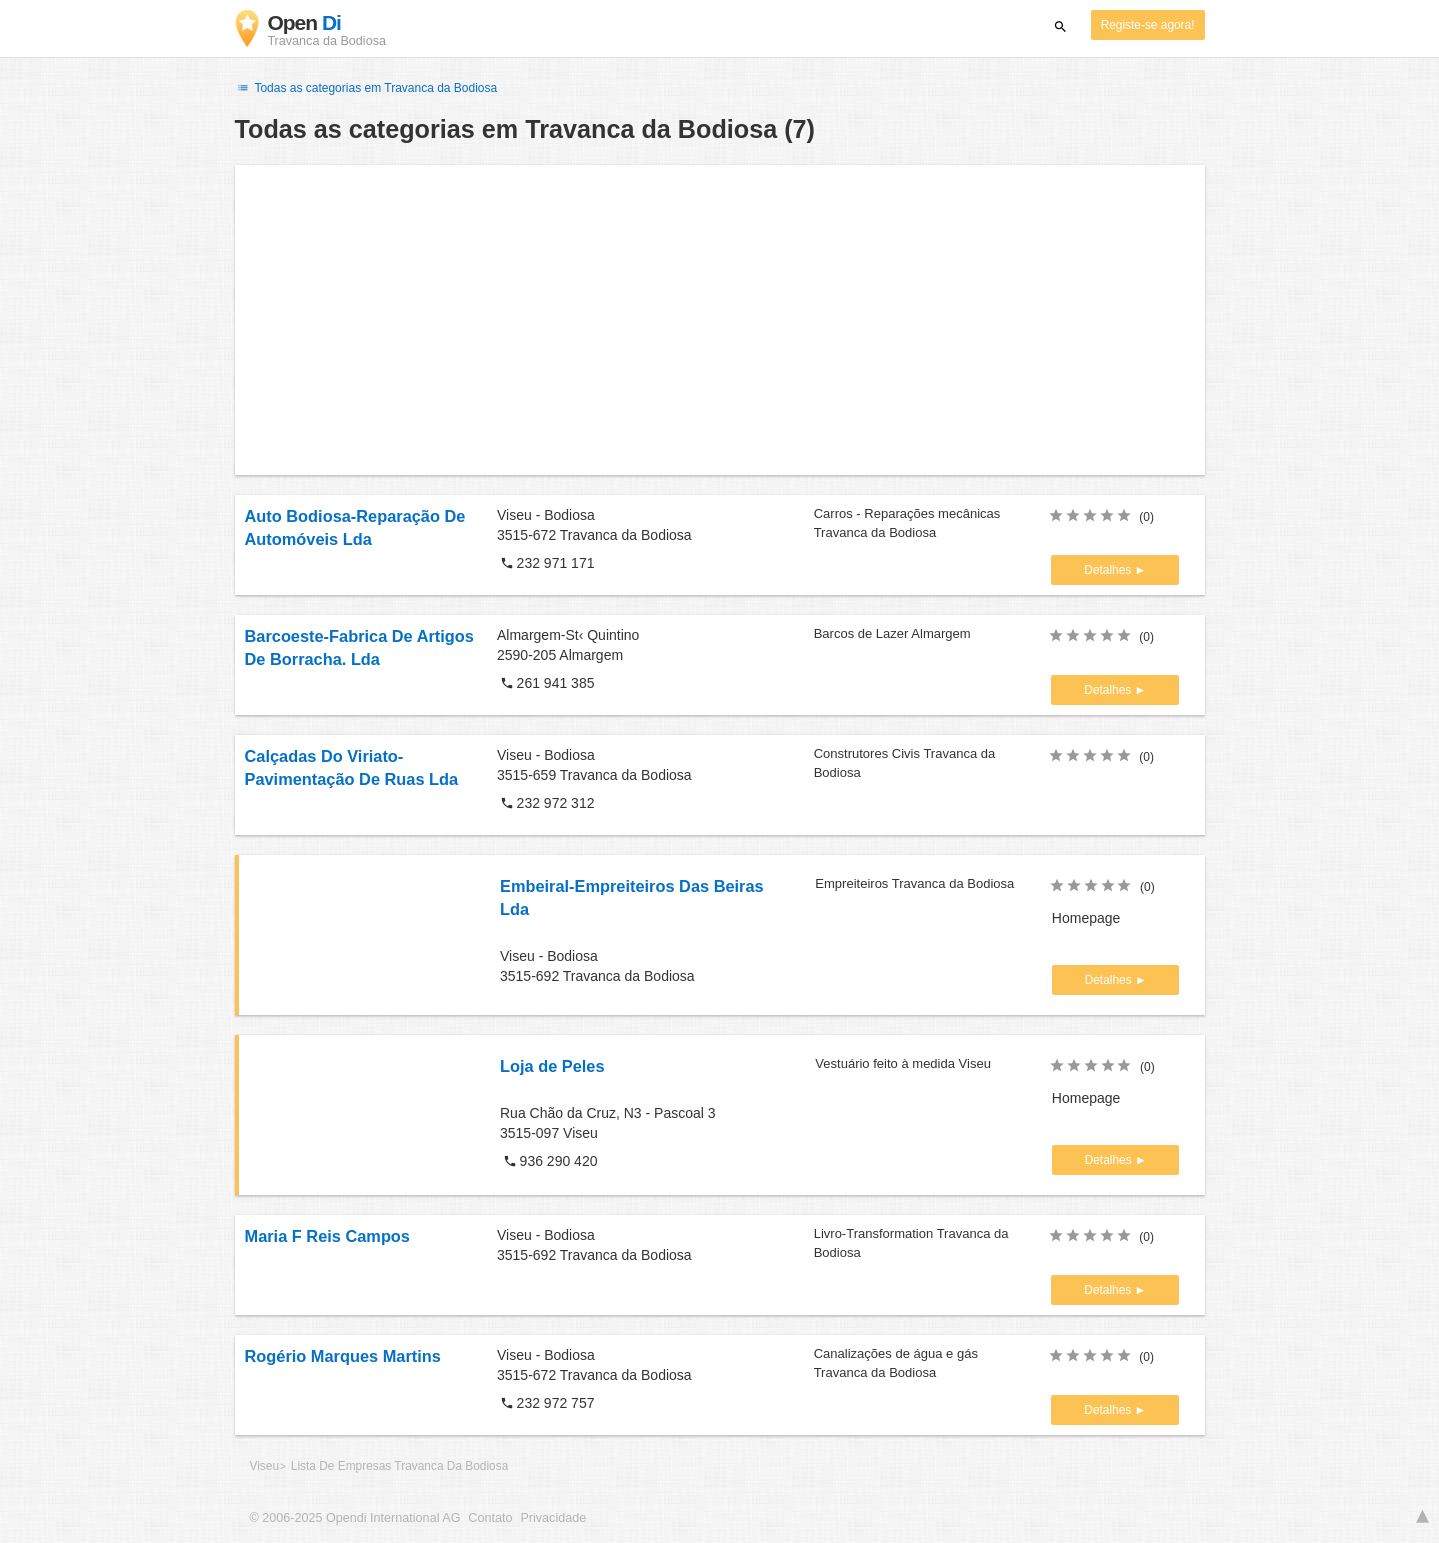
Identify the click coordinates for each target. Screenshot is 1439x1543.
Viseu (265, 1466)
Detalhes (1109, 570)
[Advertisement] (720, 320)
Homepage (1086, 918)
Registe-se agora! (1148, 25)
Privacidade (553, 1518)
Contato (490, 1518)
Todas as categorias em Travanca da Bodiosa (366, 88)
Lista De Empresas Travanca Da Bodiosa (399, 1466)
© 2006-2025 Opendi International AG (355, 1518)
